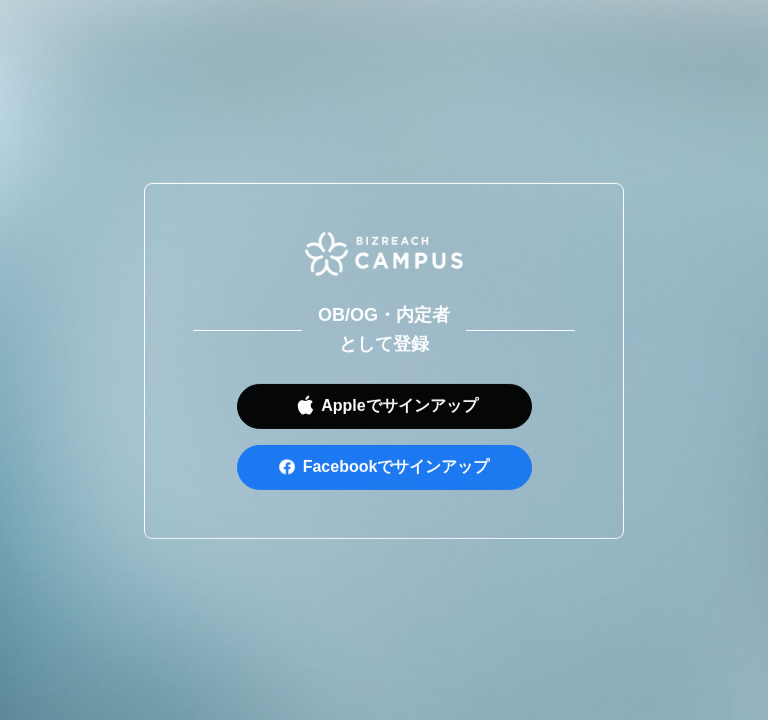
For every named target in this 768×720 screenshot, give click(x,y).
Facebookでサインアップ (396, 469)
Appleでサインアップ (399, 408)
